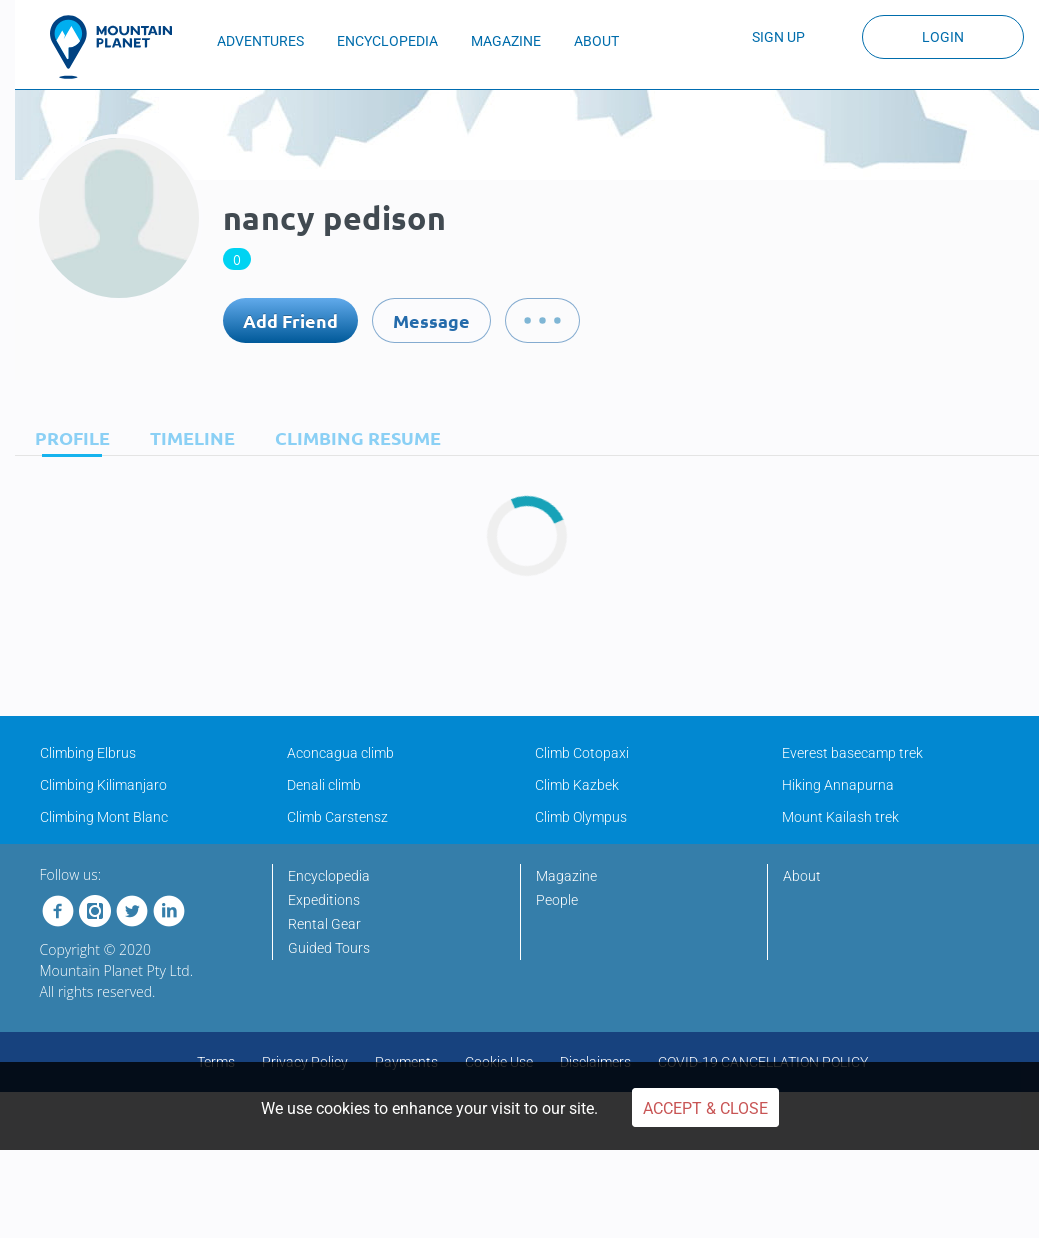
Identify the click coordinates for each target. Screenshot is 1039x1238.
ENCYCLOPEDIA (387, 41)
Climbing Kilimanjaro (103, 785)
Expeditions (324, 900)
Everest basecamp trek (852, 753)
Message (431, 320)
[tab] (67, 437)
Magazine (566, 876)
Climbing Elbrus (88, 753)
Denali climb (324, 785)
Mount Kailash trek (840, 817)
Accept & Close (705, 1108)
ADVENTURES (260, 41)
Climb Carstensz (337, 817)
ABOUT (596, 41)
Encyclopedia (329, 876)
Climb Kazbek (577, 785)
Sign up (778, 37)
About (802, 876)
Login (943, 37)
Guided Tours (329, 948)
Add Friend (290, 320)
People (557, 900)
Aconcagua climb (340, 753)
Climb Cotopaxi (582, 753)
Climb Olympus (581, 817)
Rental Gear (324, 924)
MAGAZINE (506, 41)
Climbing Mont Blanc (104, 817)
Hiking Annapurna (838, 785)
